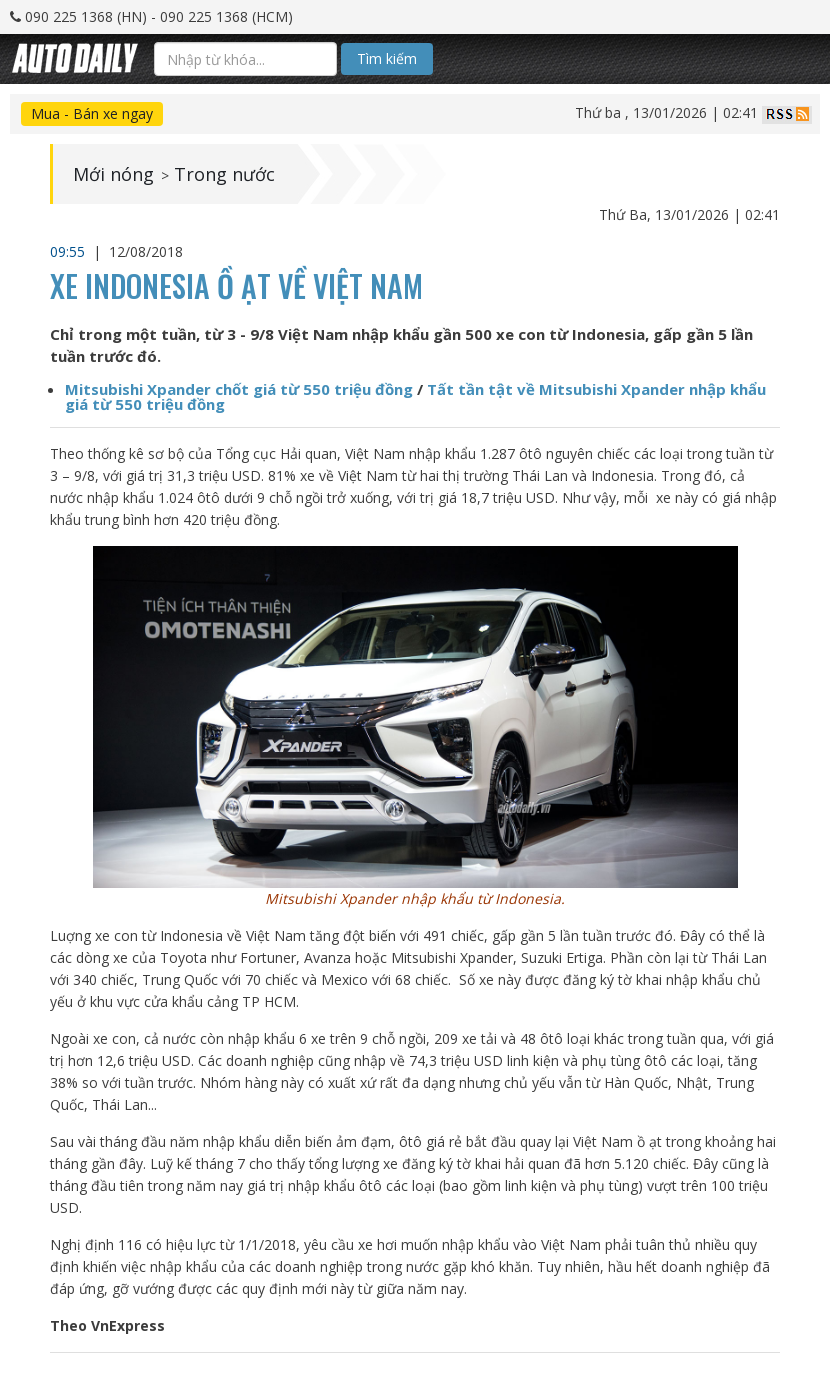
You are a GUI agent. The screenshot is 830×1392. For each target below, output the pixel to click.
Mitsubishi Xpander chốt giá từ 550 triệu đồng (239, 389)
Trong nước (224, 174)
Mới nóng (113, 174)
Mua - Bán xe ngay (92, 113)
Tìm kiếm (387, 58)
